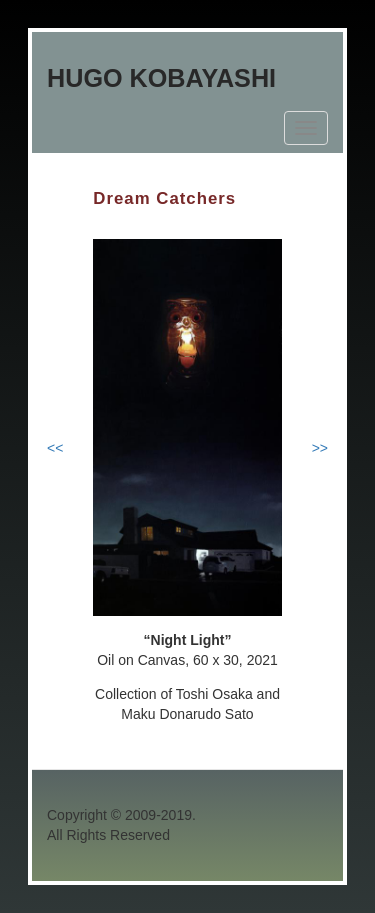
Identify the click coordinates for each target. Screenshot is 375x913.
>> (320, 448)
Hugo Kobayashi (161, 78)
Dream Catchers (164, 198)
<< (55, 448)
